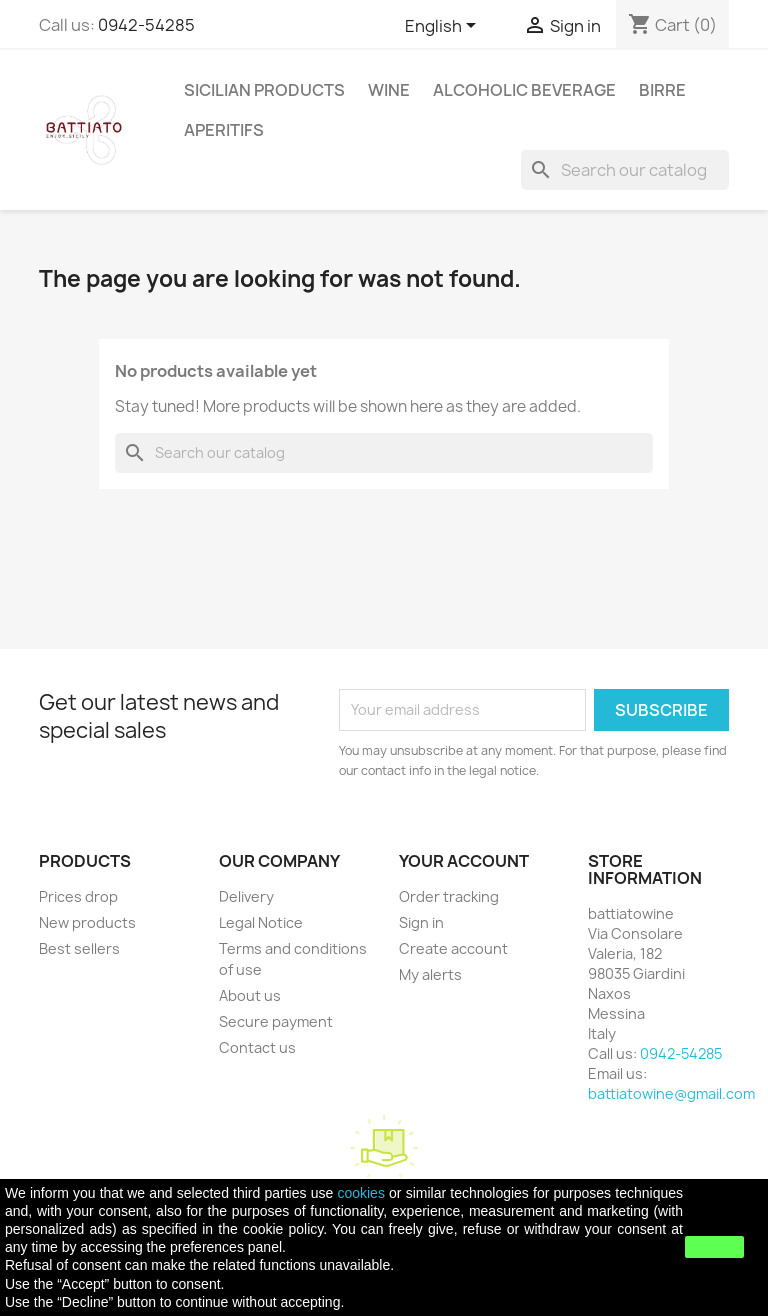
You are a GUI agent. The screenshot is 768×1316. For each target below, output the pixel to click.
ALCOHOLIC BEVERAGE (524, 90)
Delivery (246, 896)
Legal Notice (261, 922)
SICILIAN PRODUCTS (264, 90)
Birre (662, 90)
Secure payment (276, 1021)
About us (250, 995)
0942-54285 (146, 25)
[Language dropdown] (444, 27)
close (714, 1247)
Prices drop (78, 896)
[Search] (625, 170)
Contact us (257, 1047)
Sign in (421, 922)
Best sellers (79, 948)
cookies (360, 1193)
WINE (389, 90)
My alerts (430, 974)
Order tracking (449, 896)
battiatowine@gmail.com (671, 1093)
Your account (464, 861)
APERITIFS (224, 130)
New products (87, 922)
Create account (453, 948)
